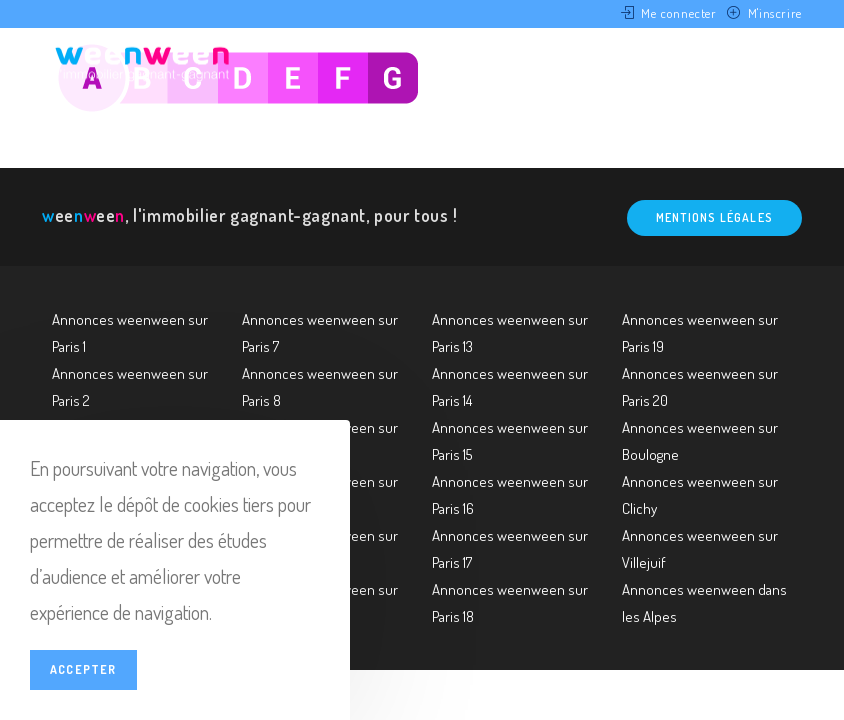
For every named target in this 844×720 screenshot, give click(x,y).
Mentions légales (714, 217)
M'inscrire (775, 13)
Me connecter (678, 13)
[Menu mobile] (770, 63)
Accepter (83, 669)
